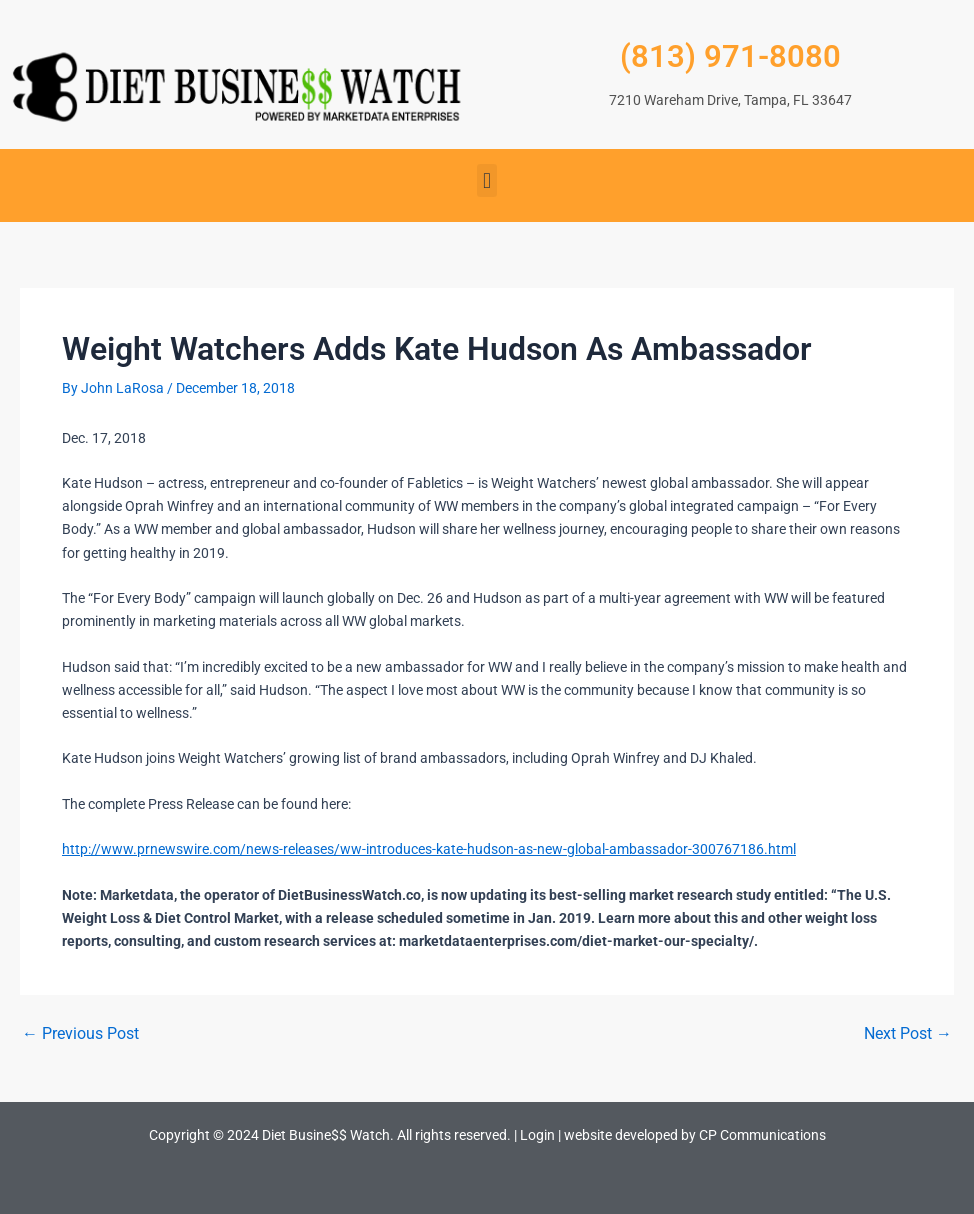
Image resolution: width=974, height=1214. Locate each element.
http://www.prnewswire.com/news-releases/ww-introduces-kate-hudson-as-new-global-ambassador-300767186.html (429, 849)
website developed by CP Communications (695, 1135)
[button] (486, 180)
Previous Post (80, 1034)
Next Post (908, 1034)
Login (537, 1135)
